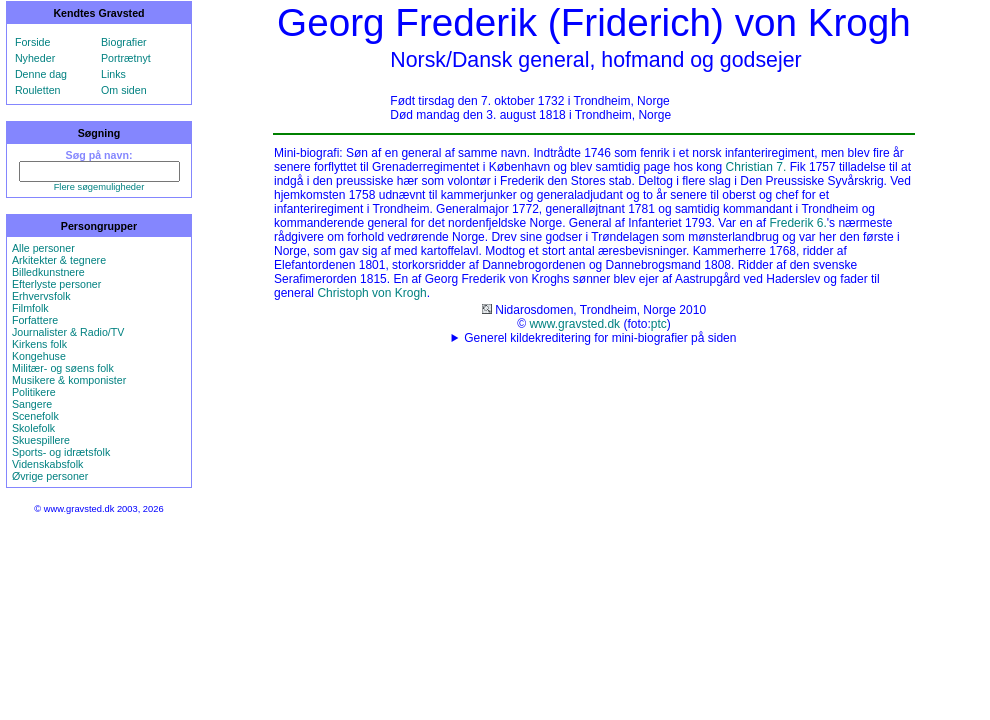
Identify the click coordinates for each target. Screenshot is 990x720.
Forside (33, 42)
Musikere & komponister (69, 380)
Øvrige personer (50, 476)
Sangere (32, 404)
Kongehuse (39, 356)
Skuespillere (41, 440)
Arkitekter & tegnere (59, 260)
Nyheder (35, 58)
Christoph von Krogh (371, 293)
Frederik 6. (797, 223)
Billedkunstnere (48, 272)
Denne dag (41, 74)
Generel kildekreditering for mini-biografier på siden (600, 338)
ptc (659, 324)
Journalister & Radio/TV (68, 332)
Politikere (34, 392)
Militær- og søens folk (63, 368)
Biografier (124, 42)
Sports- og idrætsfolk (61, 452)
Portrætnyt (126, 58)
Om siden (124, 90)
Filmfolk (30, 308)
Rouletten (38, 90)
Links (113, 74)
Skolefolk (33, 428)
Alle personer (43, 248)
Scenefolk (35, 416)
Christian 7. (756, 167)
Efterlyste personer (56, 284)
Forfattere (35, 320)
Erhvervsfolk (41, 296)
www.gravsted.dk (574, 324)
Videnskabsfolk (47, 464)
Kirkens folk (39, 344)
